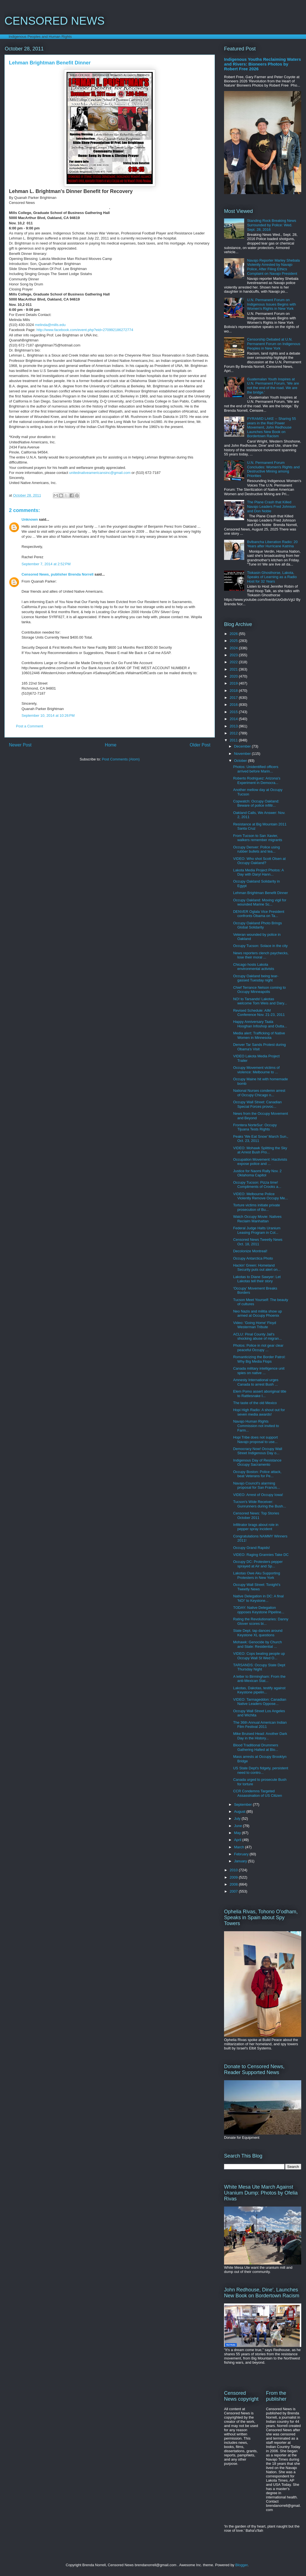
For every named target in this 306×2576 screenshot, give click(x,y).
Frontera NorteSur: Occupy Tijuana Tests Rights (255, 1127)
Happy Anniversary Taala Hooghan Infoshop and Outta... (260, 1024)
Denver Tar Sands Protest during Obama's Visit (259, 1046)
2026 (234, 634)
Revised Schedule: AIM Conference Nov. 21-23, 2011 (259, 1012)
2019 (234, 683)
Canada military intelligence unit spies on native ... (258, 1370)
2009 (234, 1877)
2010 (234, 1870)
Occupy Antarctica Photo (253, 1258)
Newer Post (20, 745)
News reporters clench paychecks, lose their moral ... (260, 955)
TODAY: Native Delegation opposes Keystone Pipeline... (258, 1609)
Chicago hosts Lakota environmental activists (253, 966)
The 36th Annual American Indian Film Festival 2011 (260, 1724)
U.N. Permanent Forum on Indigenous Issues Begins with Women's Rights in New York (271, 304)
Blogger (241, 2565)
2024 (234, 648)
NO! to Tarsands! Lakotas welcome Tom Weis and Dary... (260, 1001)
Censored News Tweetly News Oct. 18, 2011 (257, 1241)
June (238, 1826)
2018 (234, 690)
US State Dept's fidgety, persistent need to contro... (260, 1770)
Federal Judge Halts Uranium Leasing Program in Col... (256, 1230)
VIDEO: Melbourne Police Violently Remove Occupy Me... (260, 1196)
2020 (234, 676)
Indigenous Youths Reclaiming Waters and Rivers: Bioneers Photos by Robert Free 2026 (262, 64)
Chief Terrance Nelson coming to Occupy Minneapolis (259, 989)
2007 (234, 1891)
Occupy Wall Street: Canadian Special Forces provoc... (257, 1104)
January (241, 1861)
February (242, 1854)
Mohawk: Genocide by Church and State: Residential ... (257, 1644)
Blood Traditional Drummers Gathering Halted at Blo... (255, 1747)
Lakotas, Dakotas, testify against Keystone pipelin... (259, 1690)
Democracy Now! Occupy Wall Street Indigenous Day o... (257, 1451)
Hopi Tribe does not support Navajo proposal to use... (255, 1439)
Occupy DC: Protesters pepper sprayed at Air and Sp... (258, 1564)
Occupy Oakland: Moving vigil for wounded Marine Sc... (259, 902)
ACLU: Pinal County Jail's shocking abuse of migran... (257, 1336)
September (243, 1804)
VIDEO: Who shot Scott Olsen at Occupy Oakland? (259, 861)
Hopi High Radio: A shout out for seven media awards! (259, 1412)
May (238, 1833)
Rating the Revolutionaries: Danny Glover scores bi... (260, 1621)
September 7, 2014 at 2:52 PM (46, 564)
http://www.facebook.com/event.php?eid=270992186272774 (84, 330)
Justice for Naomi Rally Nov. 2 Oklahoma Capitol (257, 1173)
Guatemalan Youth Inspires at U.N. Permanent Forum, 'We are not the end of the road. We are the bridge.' (273, 385)
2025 (234, 641)
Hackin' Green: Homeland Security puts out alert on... (257, 1267)
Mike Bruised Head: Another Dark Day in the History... (260, 1736)
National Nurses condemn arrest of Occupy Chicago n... (259, 1092)
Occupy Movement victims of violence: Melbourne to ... (256, 1069)
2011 (234, 740)
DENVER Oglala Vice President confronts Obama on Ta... (258, 913)
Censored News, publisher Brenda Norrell (57, 574)
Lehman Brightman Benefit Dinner (260, 893)
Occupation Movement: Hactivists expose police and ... (260, 1161)
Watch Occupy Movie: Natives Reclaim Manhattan (257, 1218)
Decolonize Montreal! (250, 1251)
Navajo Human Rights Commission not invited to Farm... (256, 1425)
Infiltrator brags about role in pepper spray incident (255, 1527)
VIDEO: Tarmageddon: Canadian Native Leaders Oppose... (259, 1701)
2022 (234, 662)
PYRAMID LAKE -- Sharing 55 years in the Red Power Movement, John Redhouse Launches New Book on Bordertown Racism (271, 427)
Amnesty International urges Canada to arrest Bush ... (255, 1382)
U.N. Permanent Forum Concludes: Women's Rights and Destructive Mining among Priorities (273, 469)
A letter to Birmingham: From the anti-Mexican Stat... (259, 1678)
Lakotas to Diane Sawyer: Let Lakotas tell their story (257, 1279)
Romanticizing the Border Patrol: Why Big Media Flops (259, 1359)
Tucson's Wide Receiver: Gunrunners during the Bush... (259, 1504)
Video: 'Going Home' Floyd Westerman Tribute (254, 1325)
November (243, 753)
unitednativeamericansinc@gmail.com (99, 473)
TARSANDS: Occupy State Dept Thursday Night (259, 1667)
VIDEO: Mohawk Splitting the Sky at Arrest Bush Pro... (260, 1150)
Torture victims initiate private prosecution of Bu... (256, 1207)
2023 (234, 655)
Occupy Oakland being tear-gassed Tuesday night (255, 978)
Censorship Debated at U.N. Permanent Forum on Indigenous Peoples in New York (273, 343)
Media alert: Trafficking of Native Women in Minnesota (259, 1035)
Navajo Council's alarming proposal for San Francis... (256, 1485)
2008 (234, 1884)
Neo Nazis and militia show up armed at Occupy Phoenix (257, 1313)
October (241, 760)
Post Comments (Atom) (121, 759)
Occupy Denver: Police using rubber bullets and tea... (256, 849)
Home (111, 745)
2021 (234, 669)
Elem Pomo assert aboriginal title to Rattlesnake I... (259, 1393)
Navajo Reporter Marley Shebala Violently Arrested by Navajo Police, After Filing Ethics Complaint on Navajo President (273, 267)
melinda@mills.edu (50, 325)
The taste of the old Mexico (255, 1403)
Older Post (200, 745)
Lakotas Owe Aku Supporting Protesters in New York (256, 1575)
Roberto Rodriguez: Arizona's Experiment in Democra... (256, 780)
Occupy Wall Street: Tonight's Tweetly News (256, 1587)
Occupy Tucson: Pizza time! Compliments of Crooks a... (257, 1184)
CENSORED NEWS (54, 21)
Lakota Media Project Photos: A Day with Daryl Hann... (258, 872)
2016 (234, 704)
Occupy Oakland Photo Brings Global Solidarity (257, 925)
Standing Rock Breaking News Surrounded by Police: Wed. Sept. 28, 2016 (271, 224)
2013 (234, 726)
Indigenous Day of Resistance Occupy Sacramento (257, 1462)
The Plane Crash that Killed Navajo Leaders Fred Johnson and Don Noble (271, 506)
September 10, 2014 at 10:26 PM (48, 715)
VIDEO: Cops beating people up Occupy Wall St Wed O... (259, 1655)
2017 (234, 697)
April (238, 1840)
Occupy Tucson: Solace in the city (260, 946)
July (238, 1818)
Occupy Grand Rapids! (251, 1548)
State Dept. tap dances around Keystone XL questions (257, 1632)
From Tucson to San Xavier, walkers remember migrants (257, 838)
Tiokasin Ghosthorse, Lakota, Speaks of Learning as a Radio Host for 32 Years (272, 577)
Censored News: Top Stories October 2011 (256, 1515)
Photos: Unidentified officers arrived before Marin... (255, 769)
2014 (234, 719)
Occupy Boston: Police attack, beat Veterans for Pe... (257, 1474)
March (239, 1847)
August (240, 1811)
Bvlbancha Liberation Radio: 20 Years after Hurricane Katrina (272, 544)
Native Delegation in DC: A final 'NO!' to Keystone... (258, 1598)
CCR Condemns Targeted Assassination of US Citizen (257, 1793)
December (243, 746)
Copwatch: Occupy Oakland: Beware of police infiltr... (256, 803)
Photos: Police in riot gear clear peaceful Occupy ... (258, 1347)
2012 (234, 733)
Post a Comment (29, 726)
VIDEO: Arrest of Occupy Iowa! (258, 1495)
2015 (234, 712)
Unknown (30, 519)
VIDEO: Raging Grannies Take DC (260, 1555)
